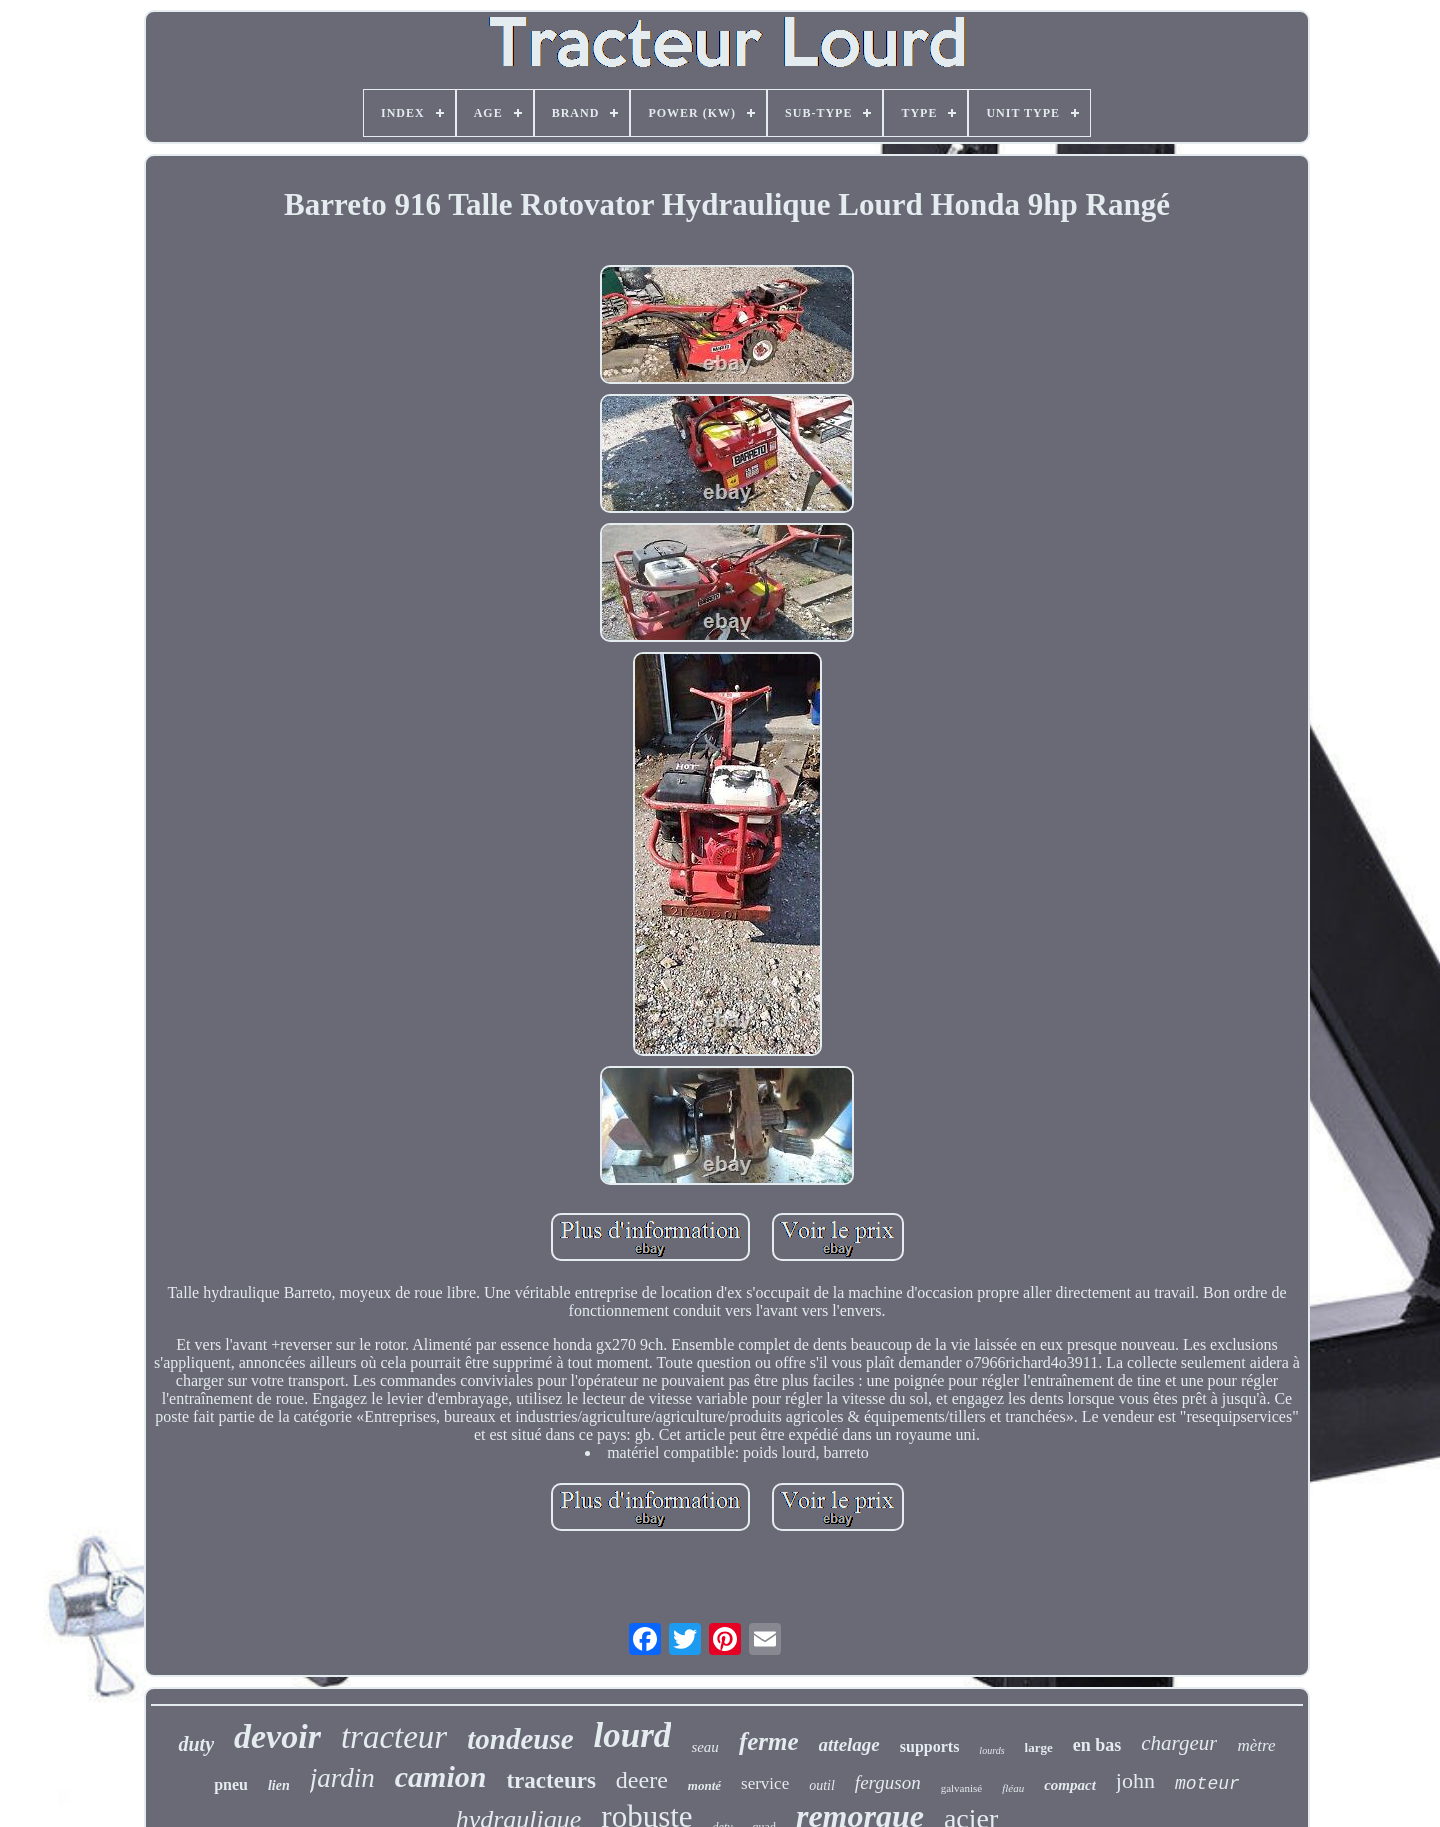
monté (704, 1785)
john (1135, 1780)
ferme (769, 1741)
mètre (1256, 1745)
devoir (277, 1736)
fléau (1013, 1788)
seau (705, 1747)
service (765, 1783)
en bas (1097, 1745)
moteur (1207, 1784)
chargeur (1179, 1743)
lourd (633, 1735)
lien (279, 1785)
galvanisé (962, 1788)
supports (930, 1746)
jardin (342, 1778)
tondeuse (520, 1739)
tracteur (394, 1737)
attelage (849, 1744)
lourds (991, 1750)
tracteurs (550, 1780)
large (1039, 1747)
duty (196, 1744)
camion (441, 1776)
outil (822, 1785)
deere (642, 1780)
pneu (231, 1784)
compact (1070, 1785)
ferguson (888, 1782)
